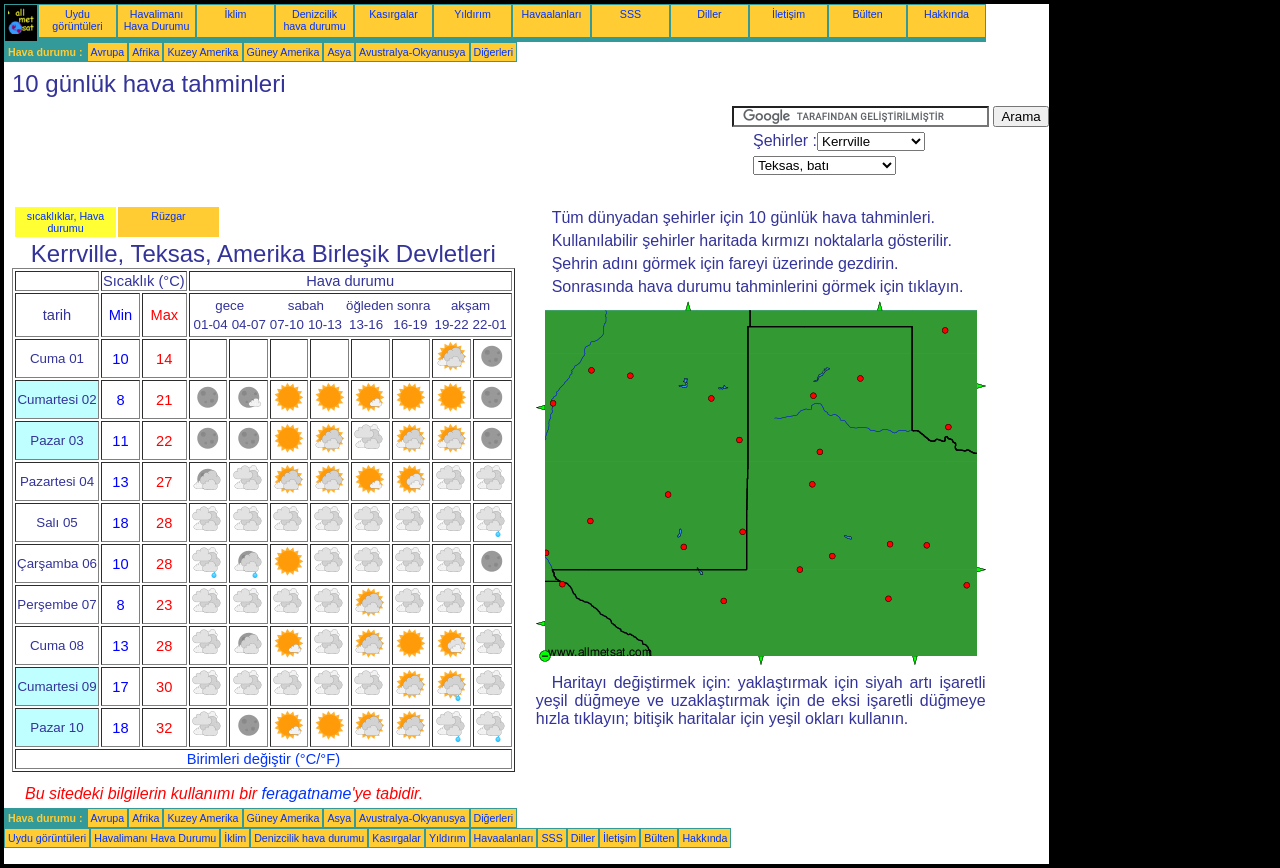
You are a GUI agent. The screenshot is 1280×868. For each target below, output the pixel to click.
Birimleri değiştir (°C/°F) (263, 759)
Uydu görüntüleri (77, 20)
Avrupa (108, 52)
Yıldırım (472, 14)
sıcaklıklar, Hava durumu (66, 222)
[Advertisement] (368, 151)
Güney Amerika (283, 52)
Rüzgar (168, 216)
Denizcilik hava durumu (314, 20)
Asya (339, 52)
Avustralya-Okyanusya (412, 52)
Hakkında (946, 14)
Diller (709, 14)
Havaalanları (552, 14)
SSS (630, 14)
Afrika (145, 52)
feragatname (307, 793)
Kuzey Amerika (202, 52)
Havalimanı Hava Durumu (157, 20)
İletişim (788, 14)
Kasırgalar (393, 14)
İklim (236, 14)
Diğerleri (494, 52)
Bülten (867, 14)
